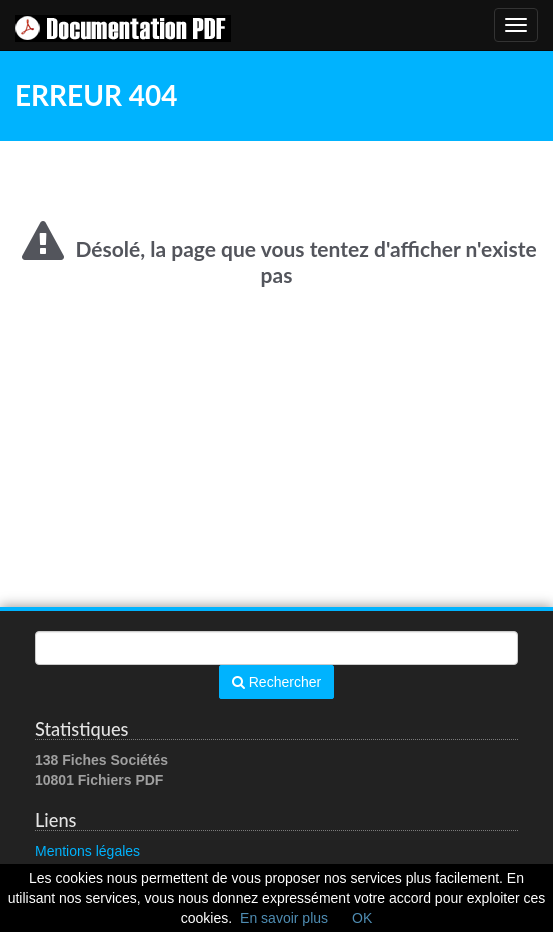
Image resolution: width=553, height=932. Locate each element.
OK (362, 918)
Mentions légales (87, 851)
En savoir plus (284, 918)
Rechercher (276, 682)
